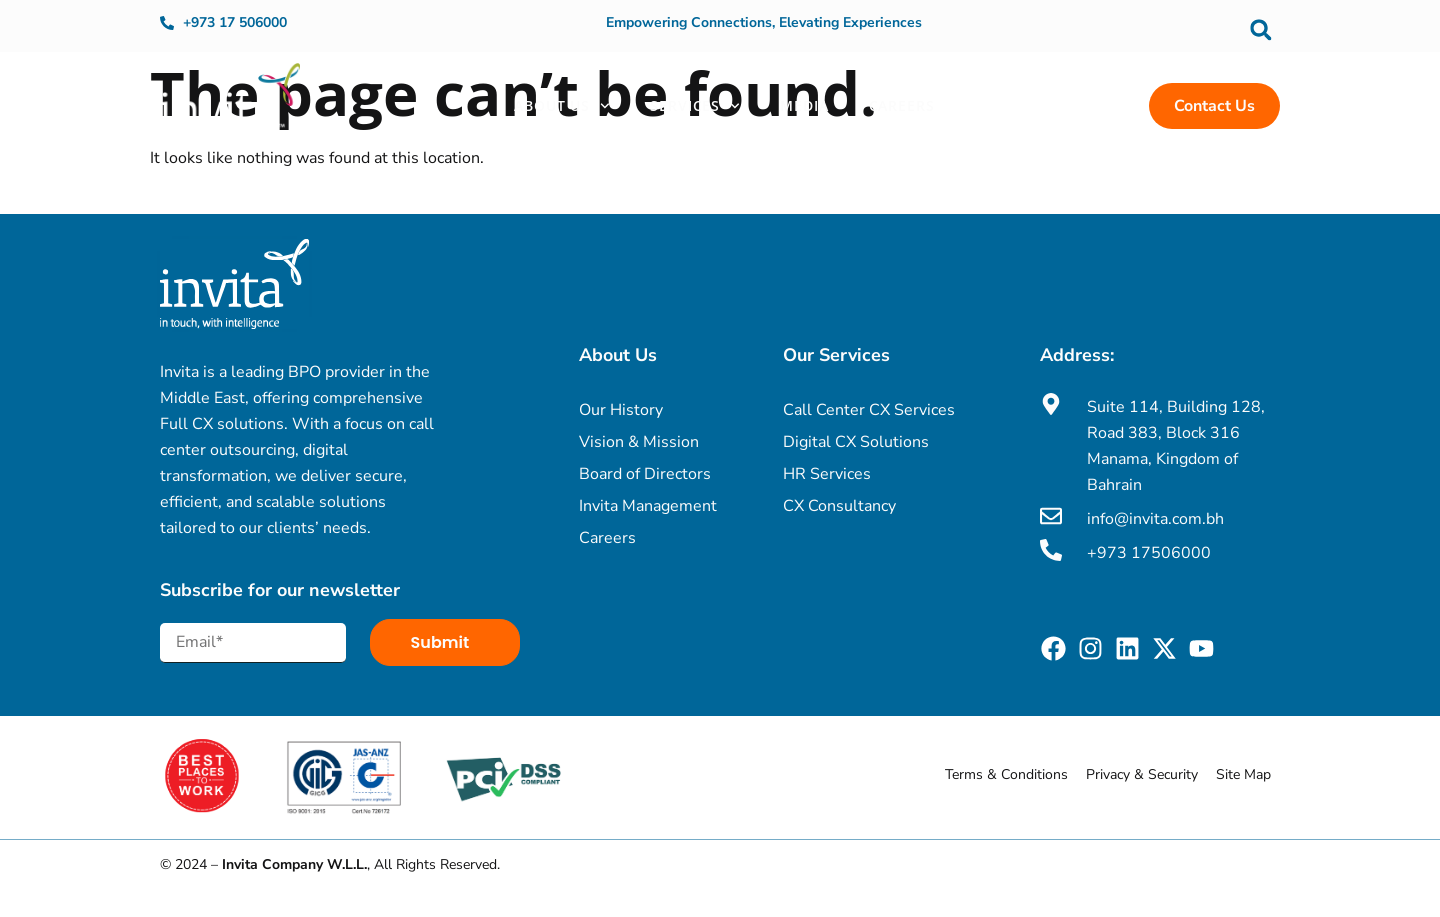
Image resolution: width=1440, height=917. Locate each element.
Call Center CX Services (869, 410)
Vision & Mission (639, 442)
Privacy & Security (1142, 774)
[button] (1260, 29)
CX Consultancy (839, 506)
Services (695, 106)
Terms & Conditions (1006, 774)
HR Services (827, 474)
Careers (902, 105)
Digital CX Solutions (856, 442)
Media (804, 105)
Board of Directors (645, 474)
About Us (562, 106)
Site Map (1243, 774)
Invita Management (648, 506)
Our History (621, 410)
